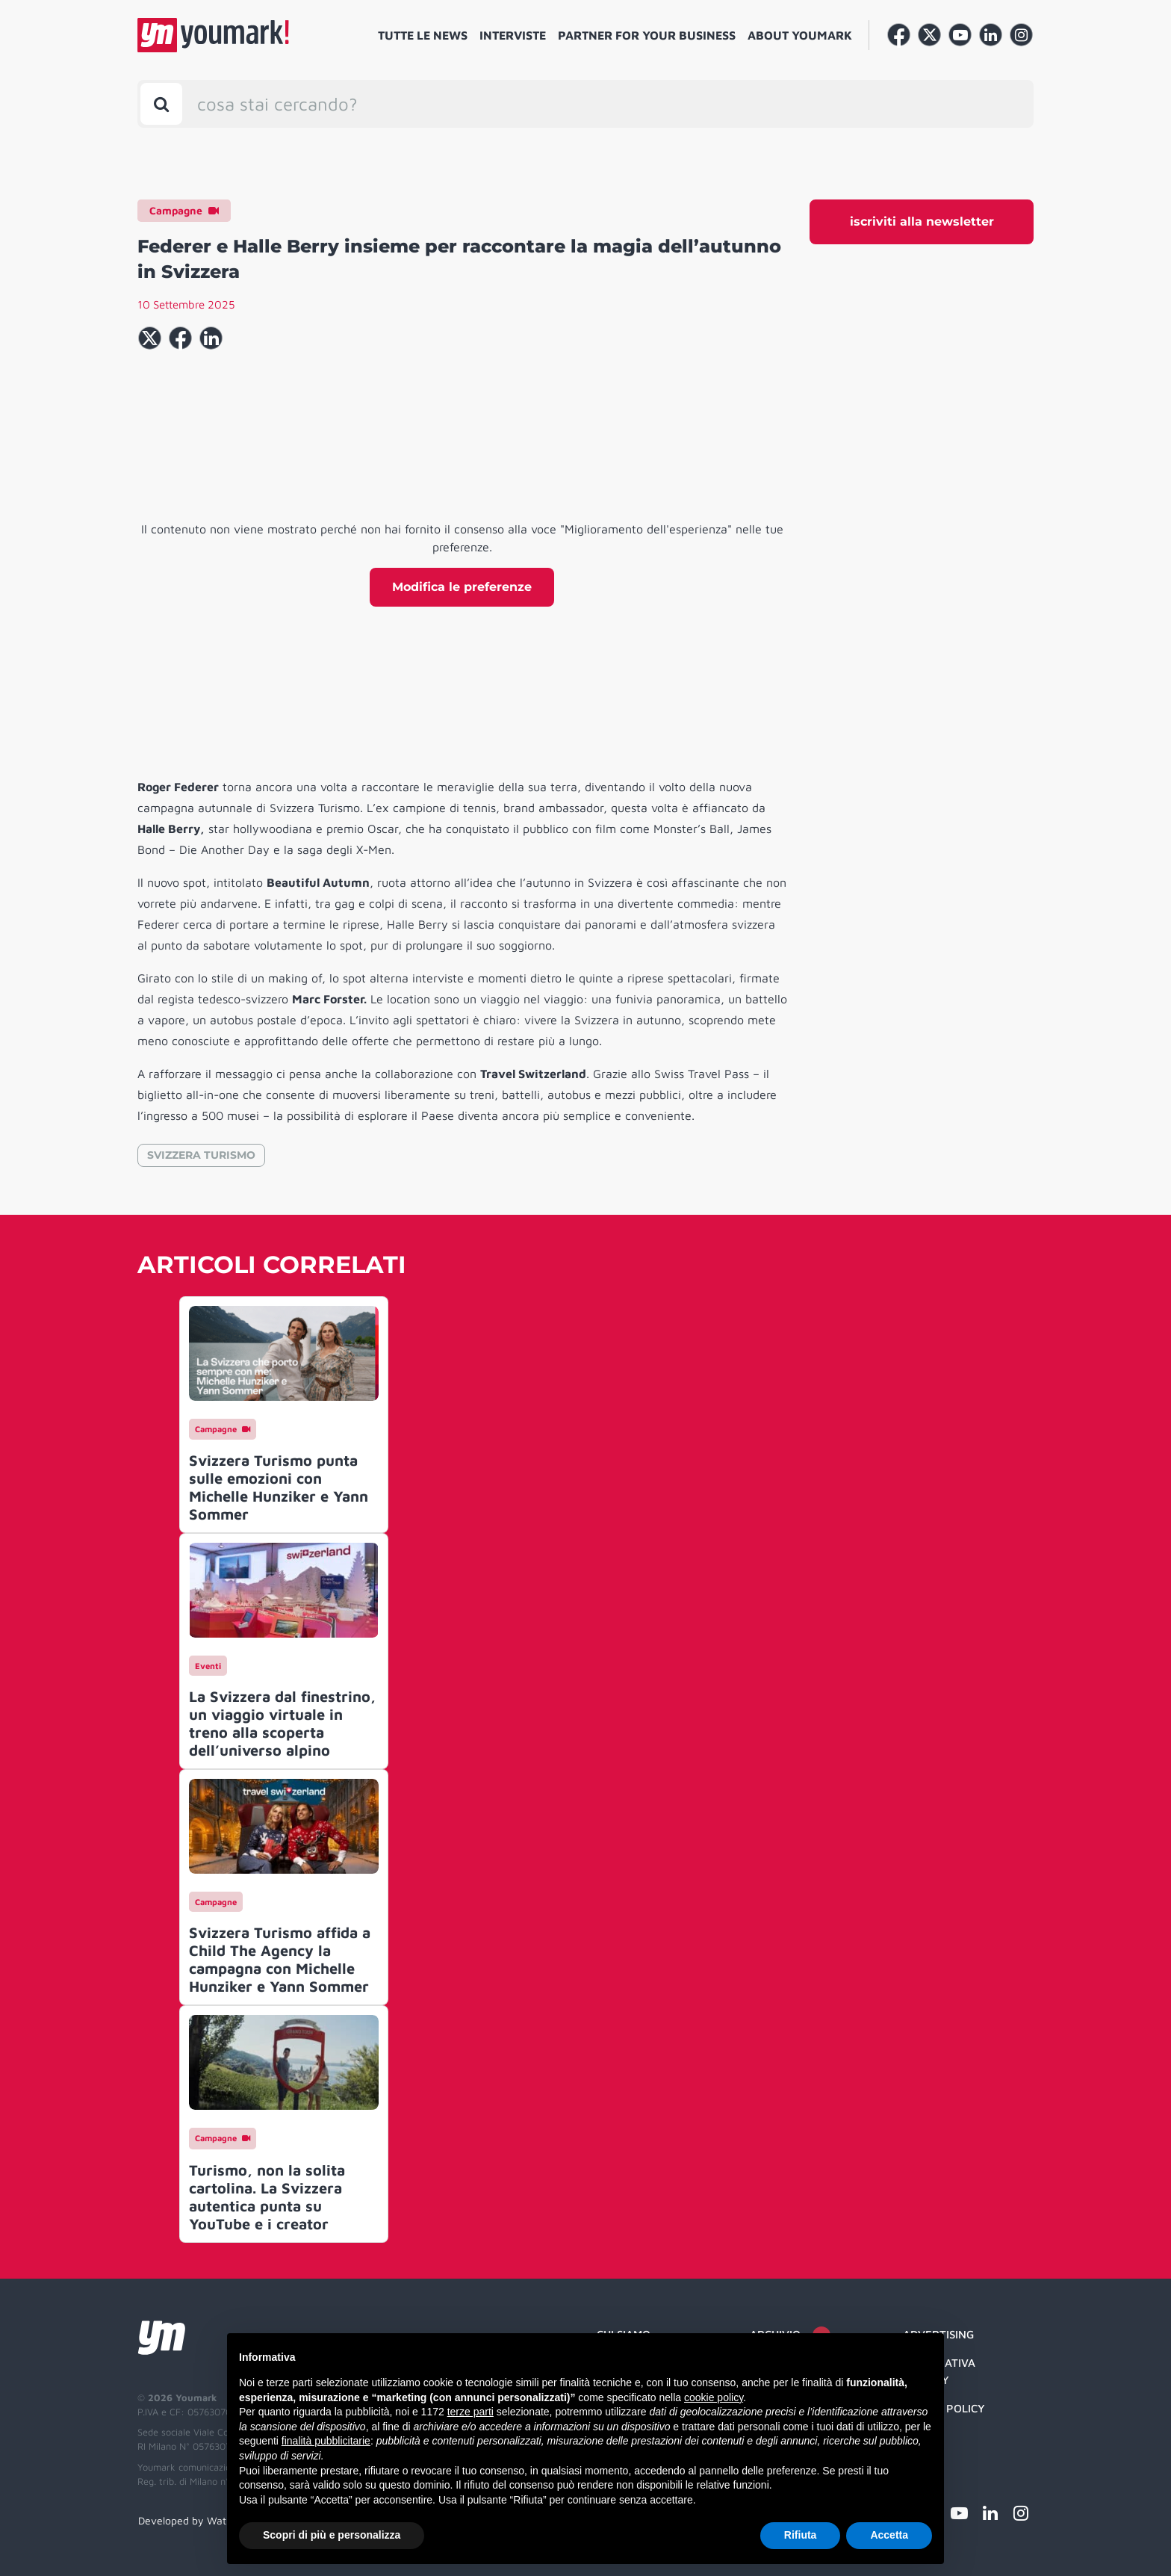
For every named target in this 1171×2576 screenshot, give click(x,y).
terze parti (470, 2412)
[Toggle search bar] (161, 104)
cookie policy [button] (713, 2397)
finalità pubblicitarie (326, 2441)
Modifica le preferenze (462, 587)
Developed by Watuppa (194, 2520)
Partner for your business (647, 35)
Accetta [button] (889, 2535)
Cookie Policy (944, 2408)
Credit (922, 2437)
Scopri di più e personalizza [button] (331, 2535)
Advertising (938, 2334)
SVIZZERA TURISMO (201, 1155)
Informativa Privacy (939, 2371)
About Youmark (800, 35)
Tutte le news (423, 35)
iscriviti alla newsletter (922, 221)
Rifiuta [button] (800, 2535)
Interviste (512, 35)
